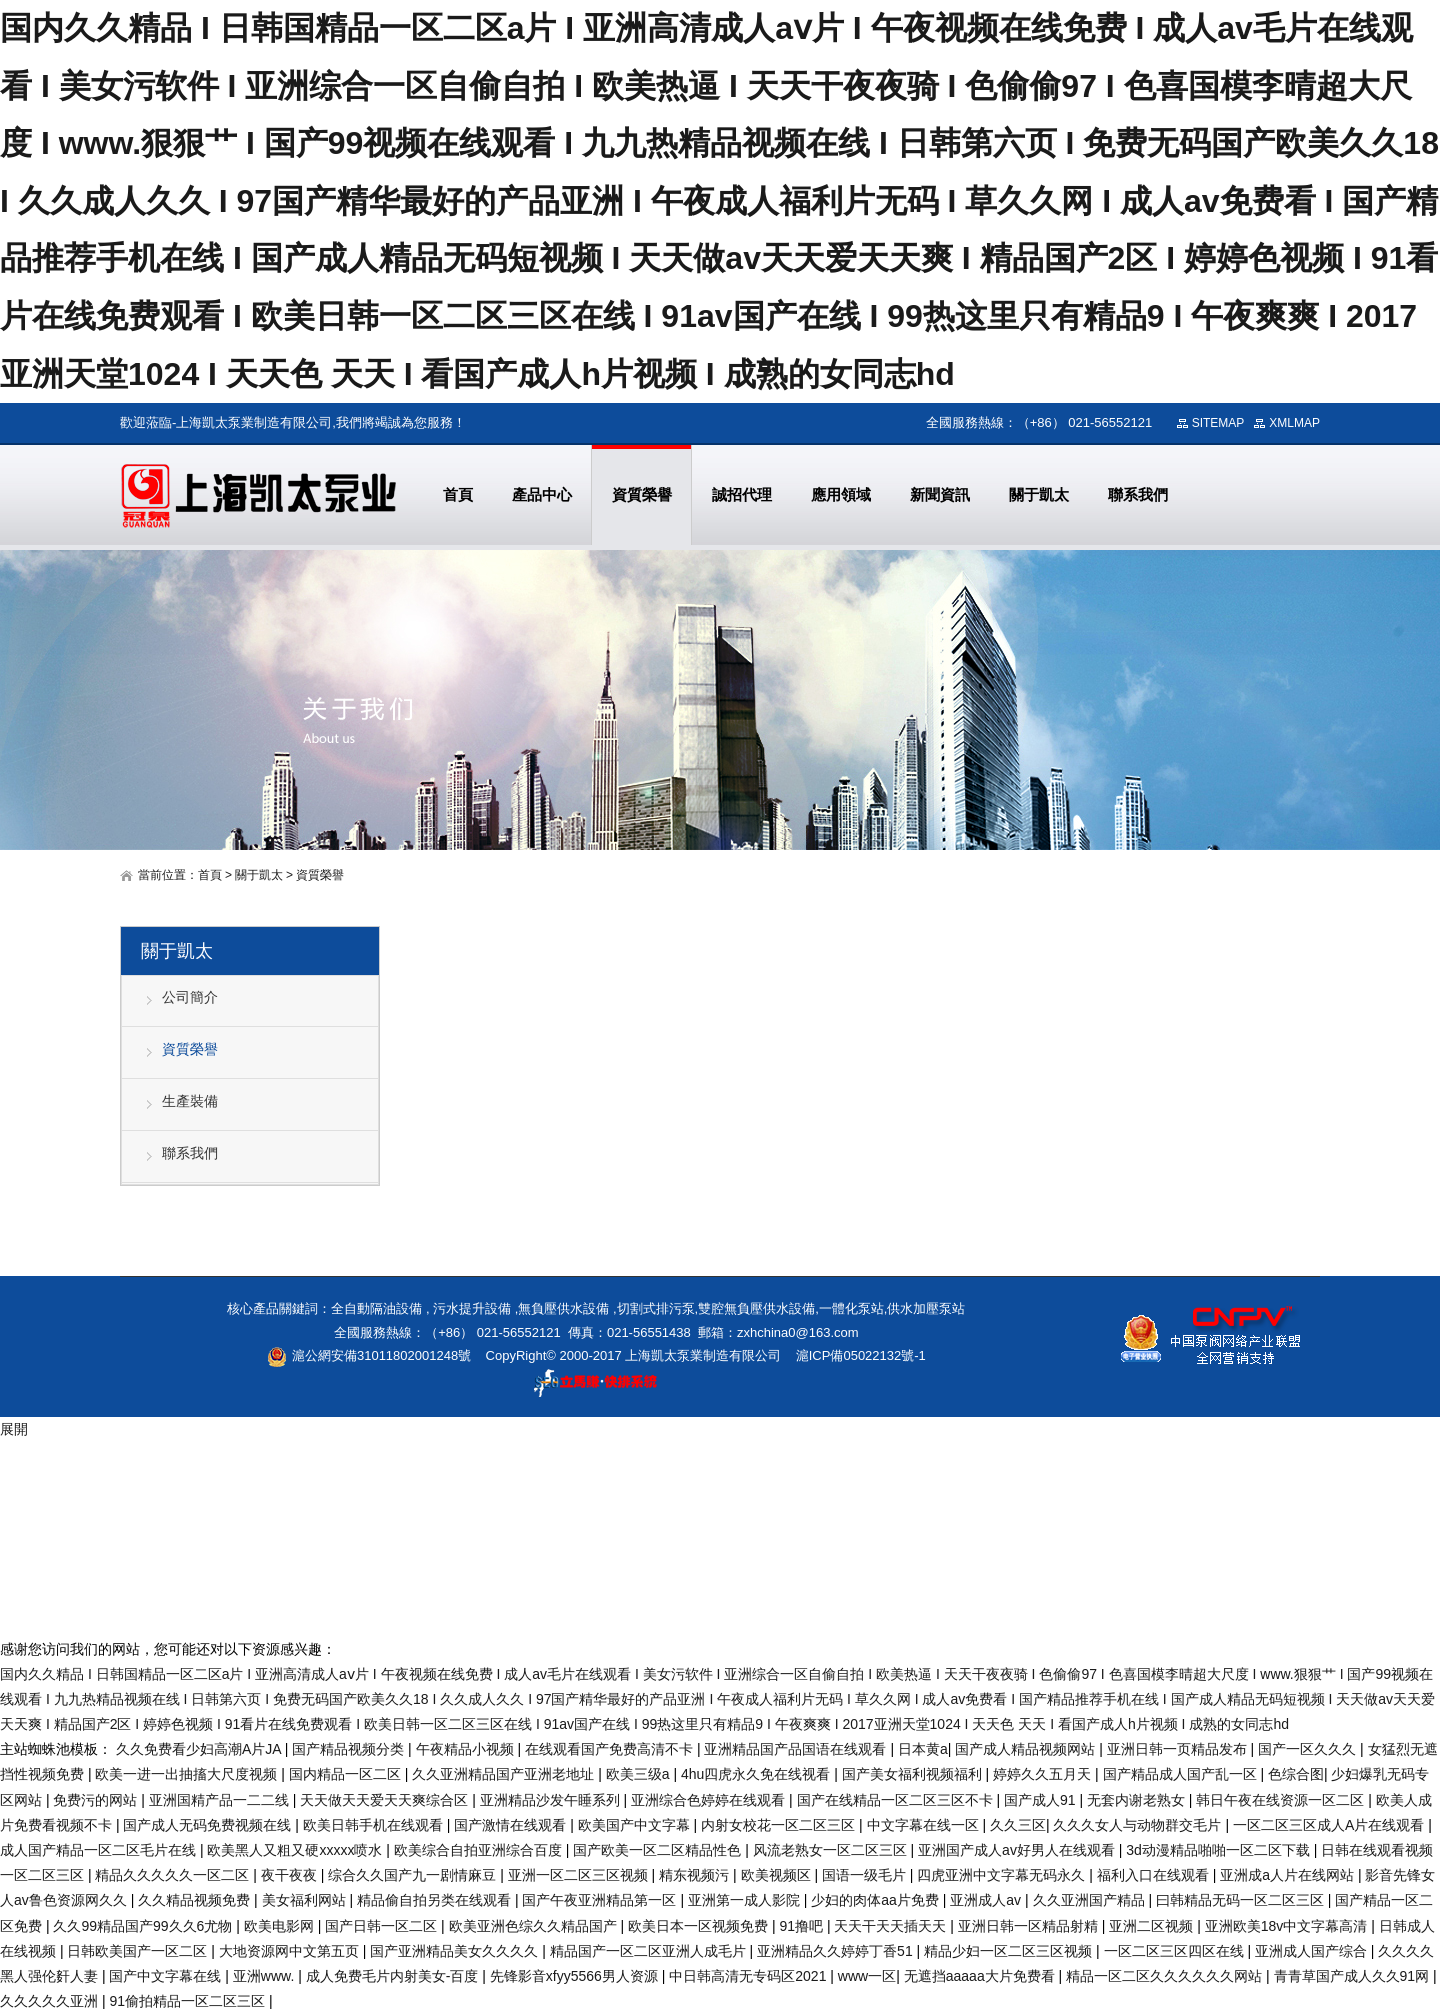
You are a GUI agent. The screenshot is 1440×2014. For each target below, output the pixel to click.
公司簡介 (190, 997)
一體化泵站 (851, 1308)
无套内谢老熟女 (1138, 1800)
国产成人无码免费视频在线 (209, 1825)
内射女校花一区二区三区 (780, 1825)
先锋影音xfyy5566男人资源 (576, 1976)
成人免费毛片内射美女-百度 (394, 1976)
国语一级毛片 (866, 1875)
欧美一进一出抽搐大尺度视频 (188, 1774)
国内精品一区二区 (347, 1774)
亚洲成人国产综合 (1313, 1951)
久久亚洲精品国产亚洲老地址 (505, 1774)
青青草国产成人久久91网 (1353, 1976)
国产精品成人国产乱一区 (1182, 1774)
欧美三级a (640, 1774)
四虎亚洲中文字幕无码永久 (1003, 1875)
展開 (14, 1429)
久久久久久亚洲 (51, 2001)
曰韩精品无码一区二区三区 (1242, 1900)
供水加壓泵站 (926, 1308)
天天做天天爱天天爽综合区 (386, 1800)
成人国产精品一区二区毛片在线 (100, 1850)
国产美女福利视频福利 (914, 1774)
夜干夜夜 (291, 1875)
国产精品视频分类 (350, 1749)
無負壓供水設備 (563, 1308)
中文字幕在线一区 (925, 1825)
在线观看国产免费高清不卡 (611, 1749)
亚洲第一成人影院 (746, 1900)
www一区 (867, 1976)
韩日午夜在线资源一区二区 (1282, 1800)
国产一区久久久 (1309, 1749)
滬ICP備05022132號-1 (861, 1355)
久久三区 (1018, 1825)
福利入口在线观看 (1155, 1875)
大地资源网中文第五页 (291, 1951)
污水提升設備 (472, 1308)
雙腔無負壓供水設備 (756, 1308)
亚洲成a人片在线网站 (1289, 1875)
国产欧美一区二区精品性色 (659, 1850)
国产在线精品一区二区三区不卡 (897, 1800)
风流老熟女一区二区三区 (832, 1850)
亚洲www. (265, 1976)
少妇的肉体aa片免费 (876, 1900)
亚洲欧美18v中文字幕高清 (1288, 1926)
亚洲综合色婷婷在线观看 (710, 1800)
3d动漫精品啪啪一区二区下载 (1219, 1850)
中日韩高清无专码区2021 (749, 1976)
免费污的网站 (97, 1800)
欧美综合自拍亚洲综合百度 (480, 1850)
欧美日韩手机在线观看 (375, 1825)
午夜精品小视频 (467, 1749)
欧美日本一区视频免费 (700, 1926)
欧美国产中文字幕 (636, 1825)
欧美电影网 (281, 1926)
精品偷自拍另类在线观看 (436, 1900)
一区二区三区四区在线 (1176, 1951)
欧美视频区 (778, 1875)
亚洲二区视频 (1153, 1926)
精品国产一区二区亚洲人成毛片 (650, 1951)
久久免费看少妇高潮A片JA (200, 1749)
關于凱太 (259, 875)
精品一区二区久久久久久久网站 (1166, 1976)
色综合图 (1296, 1774)
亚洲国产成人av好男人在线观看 (1018, 1850)
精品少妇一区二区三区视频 (1010, 1951)
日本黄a (923, 1749)
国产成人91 (1041, 1800)
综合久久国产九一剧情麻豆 (414, 1875)
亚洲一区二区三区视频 (580, 1875)
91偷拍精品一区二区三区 (188, 2001)
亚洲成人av (987, 1900)
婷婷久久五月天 (1044, 1774)
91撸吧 (802, 1926)
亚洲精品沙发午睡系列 (552, 1800)
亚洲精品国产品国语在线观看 (797, 1749)
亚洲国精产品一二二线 (221, 1800)
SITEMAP (1218, 423)
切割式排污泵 (656, 1308)
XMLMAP (1294, 423)
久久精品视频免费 (196, 1900)
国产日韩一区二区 (383, 1926)
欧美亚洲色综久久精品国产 (535, 1926)
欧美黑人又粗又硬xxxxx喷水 (296, 1850)
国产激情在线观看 (512, 1825)
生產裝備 (190, 1101)
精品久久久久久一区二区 (174, 1875)
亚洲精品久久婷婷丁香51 (836, 1951)
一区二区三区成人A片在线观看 (1330, 1825)
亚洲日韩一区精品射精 (1030, 1926)
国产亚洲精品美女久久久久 (456, 1951)
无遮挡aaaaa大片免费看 (981, 1976)
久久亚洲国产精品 (1091, 1900)
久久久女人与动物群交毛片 (1139, 1825)
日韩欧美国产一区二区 (139, 1951)
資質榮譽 (190, 1049)
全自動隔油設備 (376, 1308)
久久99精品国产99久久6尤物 (144, 1926)
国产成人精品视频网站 (1027, 1749)
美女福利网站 (306, 1900)
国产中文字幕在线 (167, 1976)
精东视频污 (696, 1875)
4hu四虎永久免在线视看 (757, 1774)
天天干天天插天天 (892, 1926)
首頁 (210, 875)
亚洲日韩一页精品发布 (1179, 1749)
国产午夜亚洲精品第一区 (601, 1900)
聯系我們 (190, 1153)
